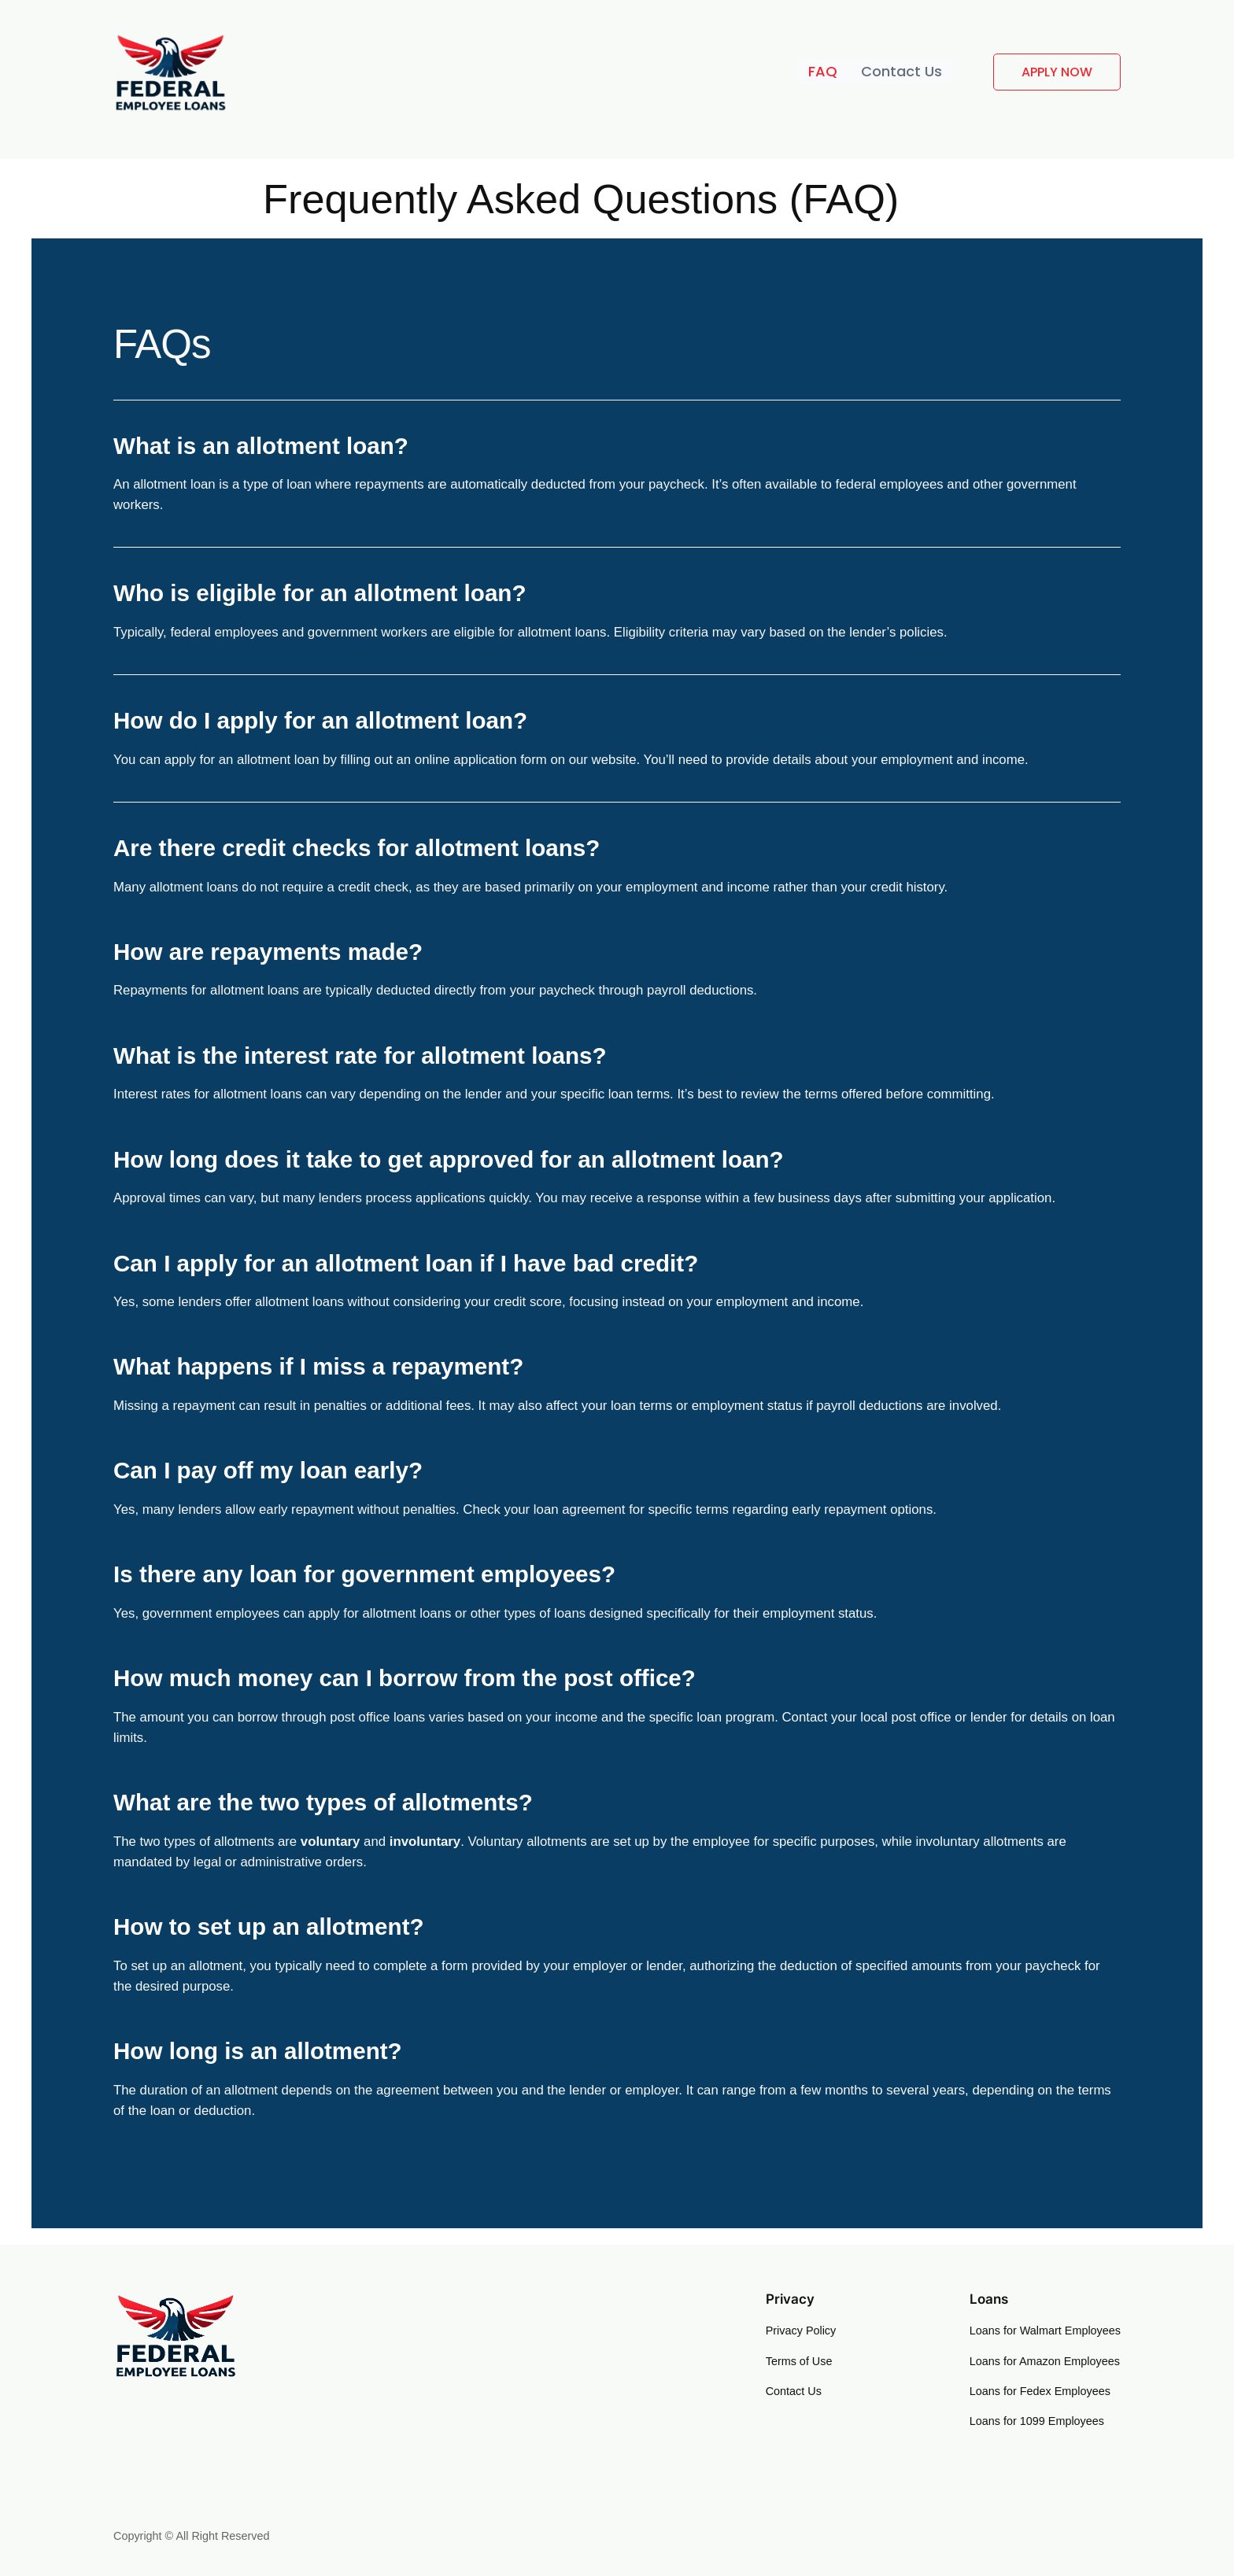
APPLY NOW (1057, 71)
